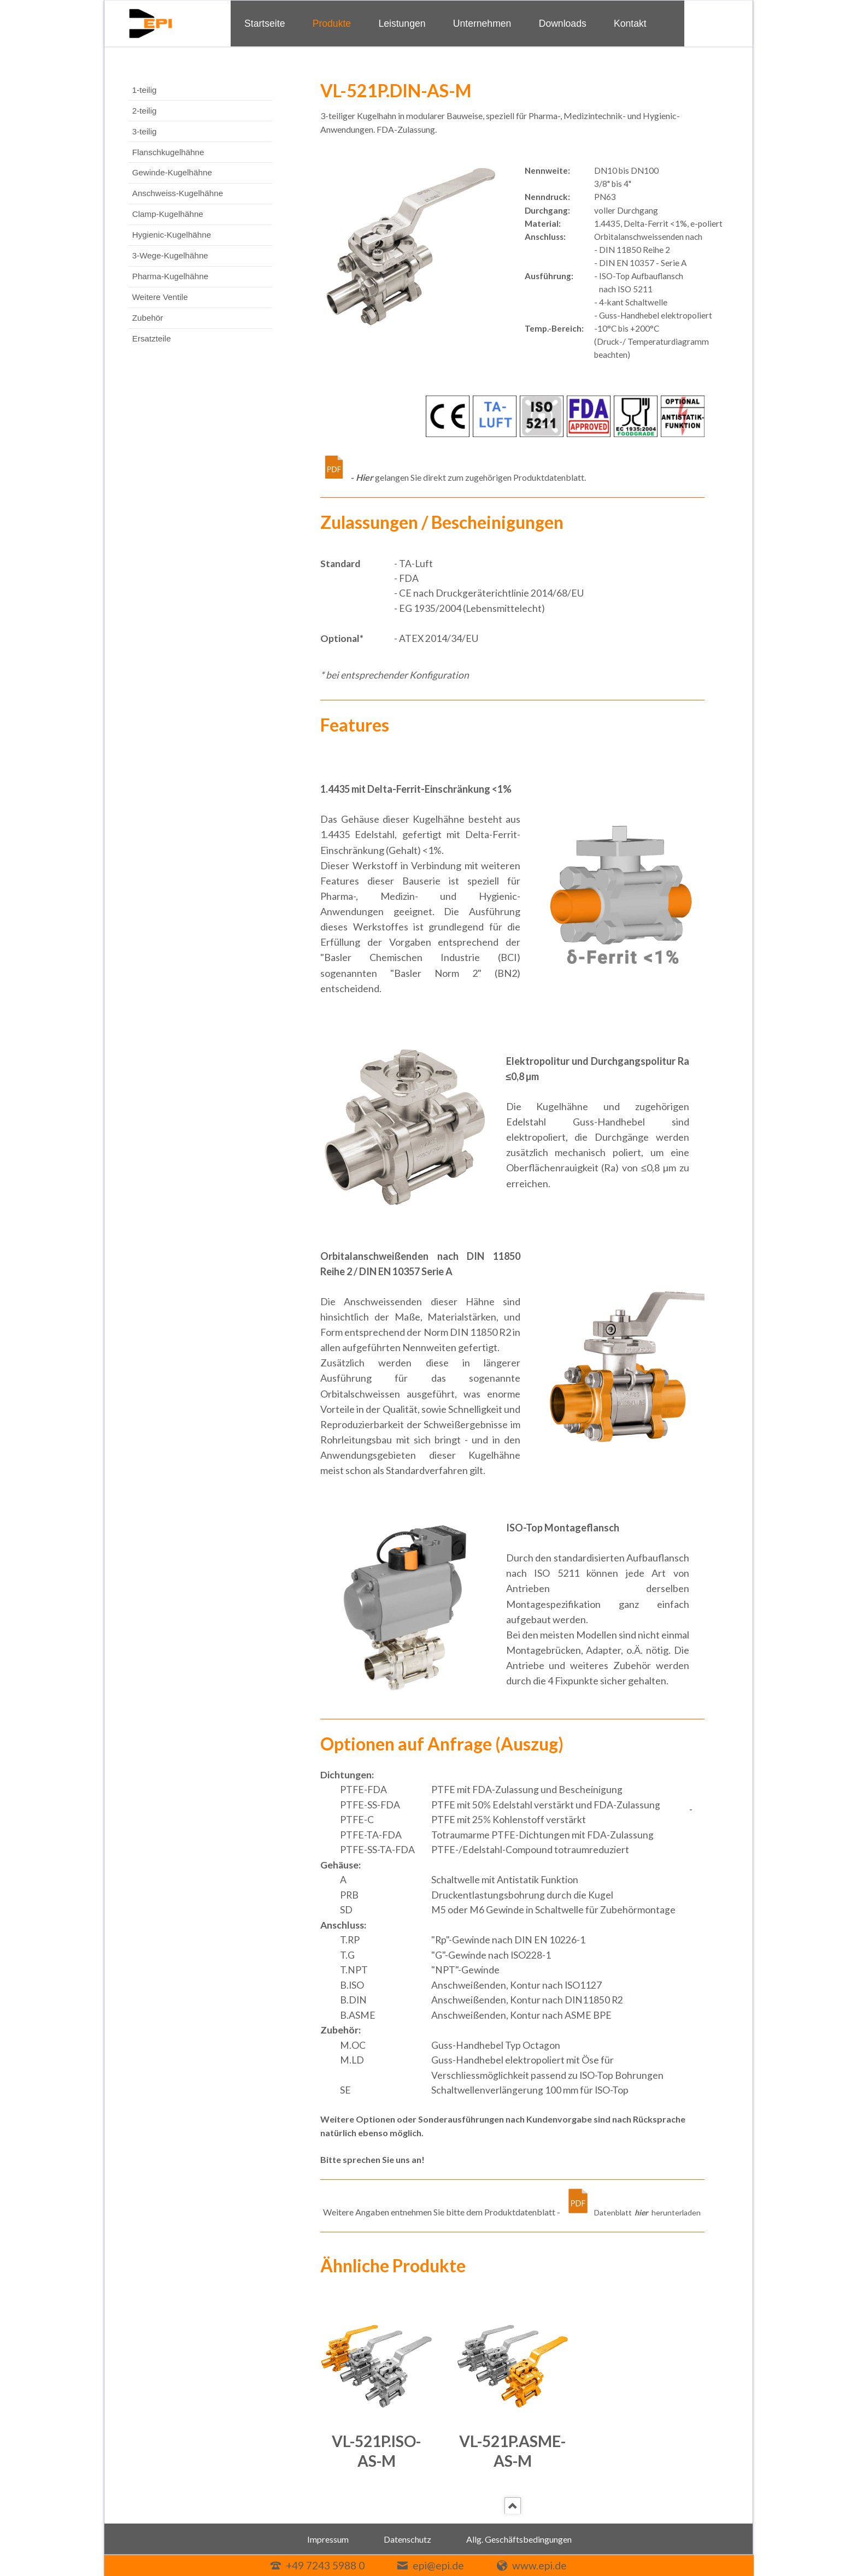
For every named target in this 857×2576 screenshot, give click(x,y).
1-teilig (144, 90)
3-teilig (144, 131)
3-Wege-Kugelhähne (170, 255)
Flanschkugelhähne (168, 152)
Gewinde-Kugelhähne (172, 172)
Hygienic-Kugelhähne (171, 234)
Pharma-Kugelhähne (170, 276)
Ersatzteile (151, 338)
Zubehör (147, 317)
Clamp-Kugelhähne (167, 214)
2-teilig (144, 110)
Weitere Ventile (160, 297)
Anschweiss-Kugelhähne (177, 193)
